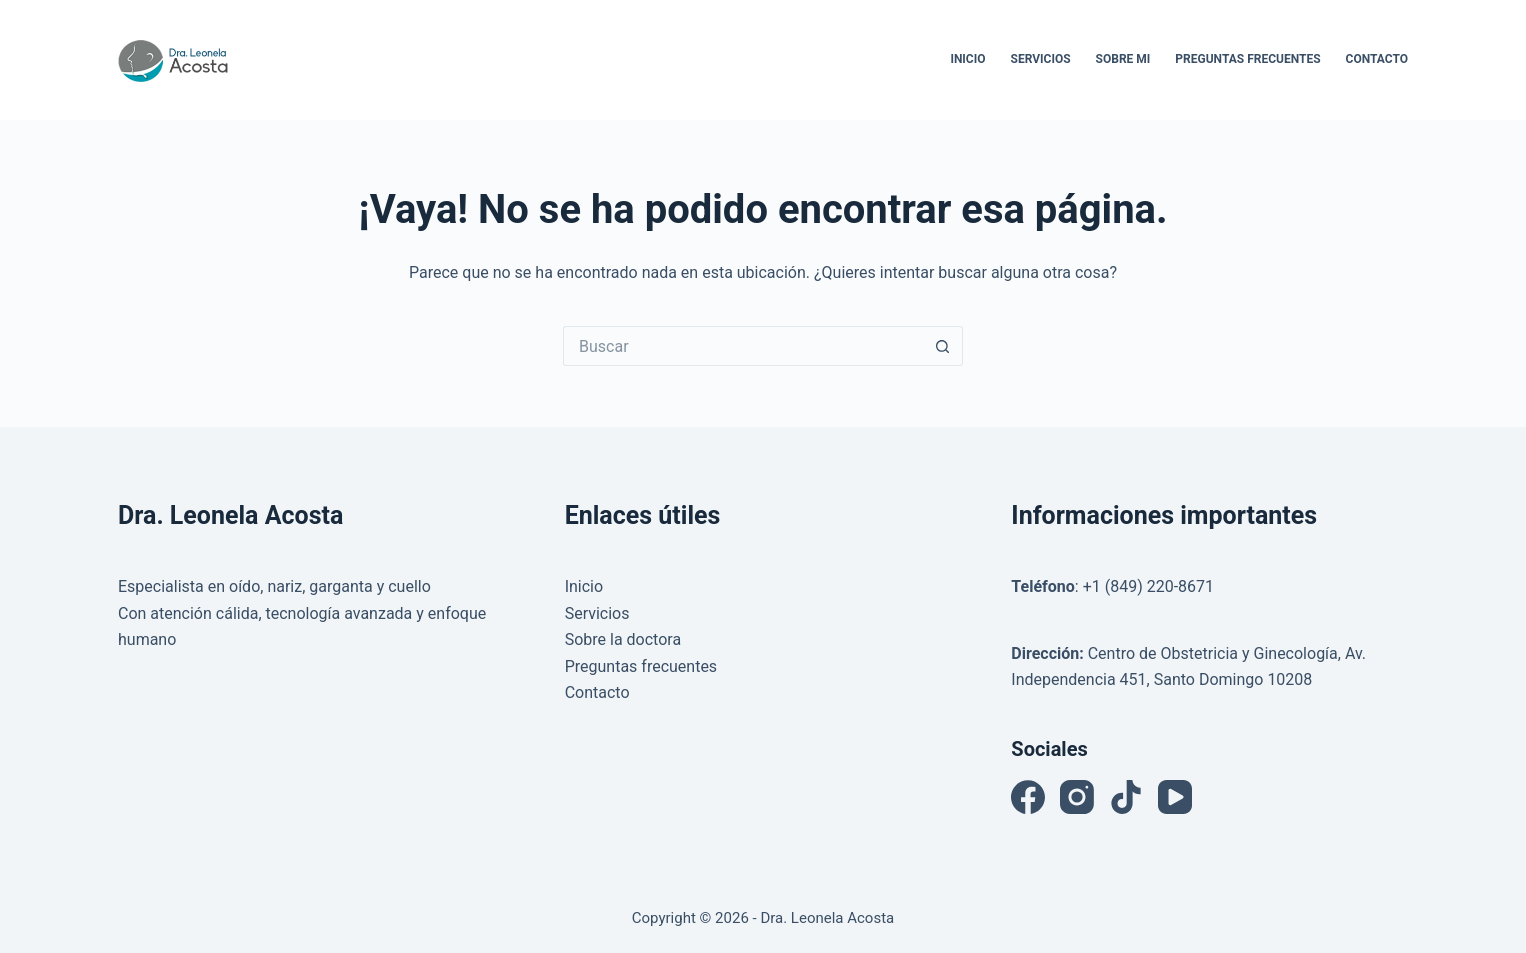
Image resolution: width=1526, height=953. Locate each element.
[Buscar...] (743, 346)
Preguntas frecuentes (641, 666)
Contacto (1377, 59)
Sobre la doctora (623, 639)
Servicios (1041, 59)
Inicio (967, 59)
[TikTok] (1126, 797)
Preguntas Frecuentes (1247, 59)
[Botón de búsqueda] (943, 346)
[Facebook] (1028, 797)
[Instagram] (1077, 797)
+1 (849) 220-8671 (1148, 586)
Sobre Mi (1123, 59)
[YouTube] (1175, 797)
